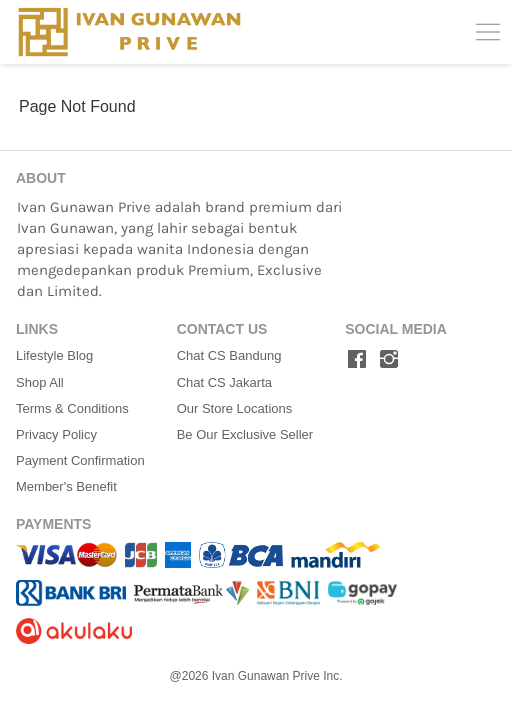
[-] (357, 360)
